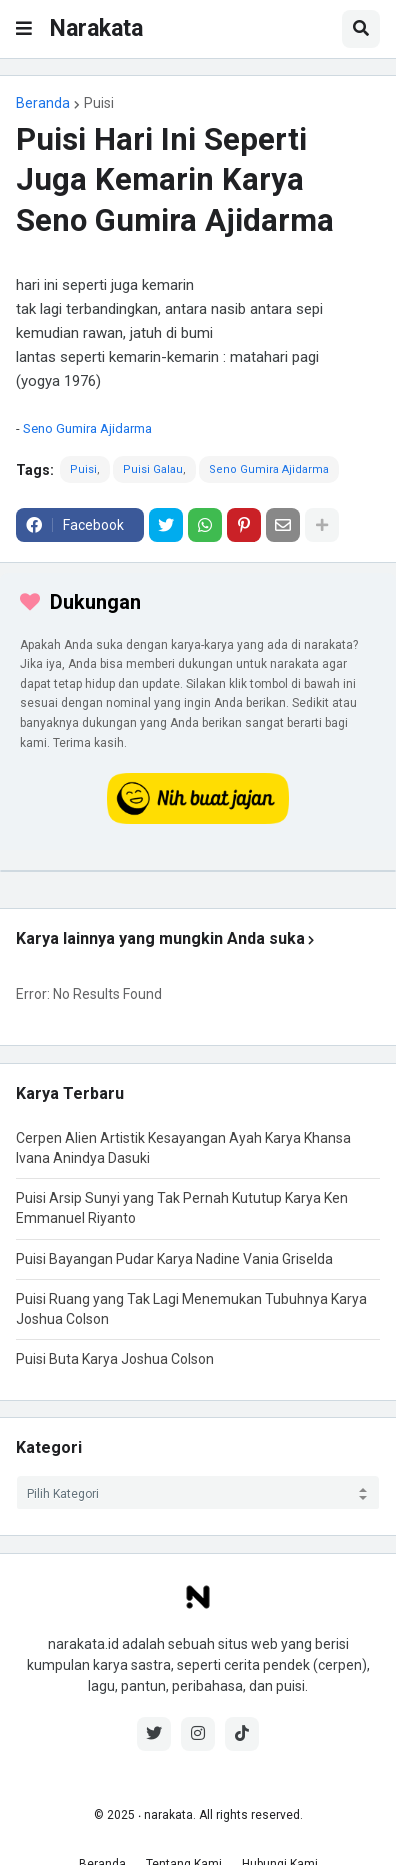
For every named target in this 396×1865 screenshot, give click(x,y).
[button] (24, 29)
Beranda (43, 103)
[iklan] (198, 871)
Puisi (99, 103)
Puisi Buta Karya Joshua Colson (115, 1359)
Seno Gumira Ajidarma (87, 428)
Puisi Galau (153, 469)
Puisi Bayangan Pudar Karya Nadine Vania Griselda (174, 1259)
